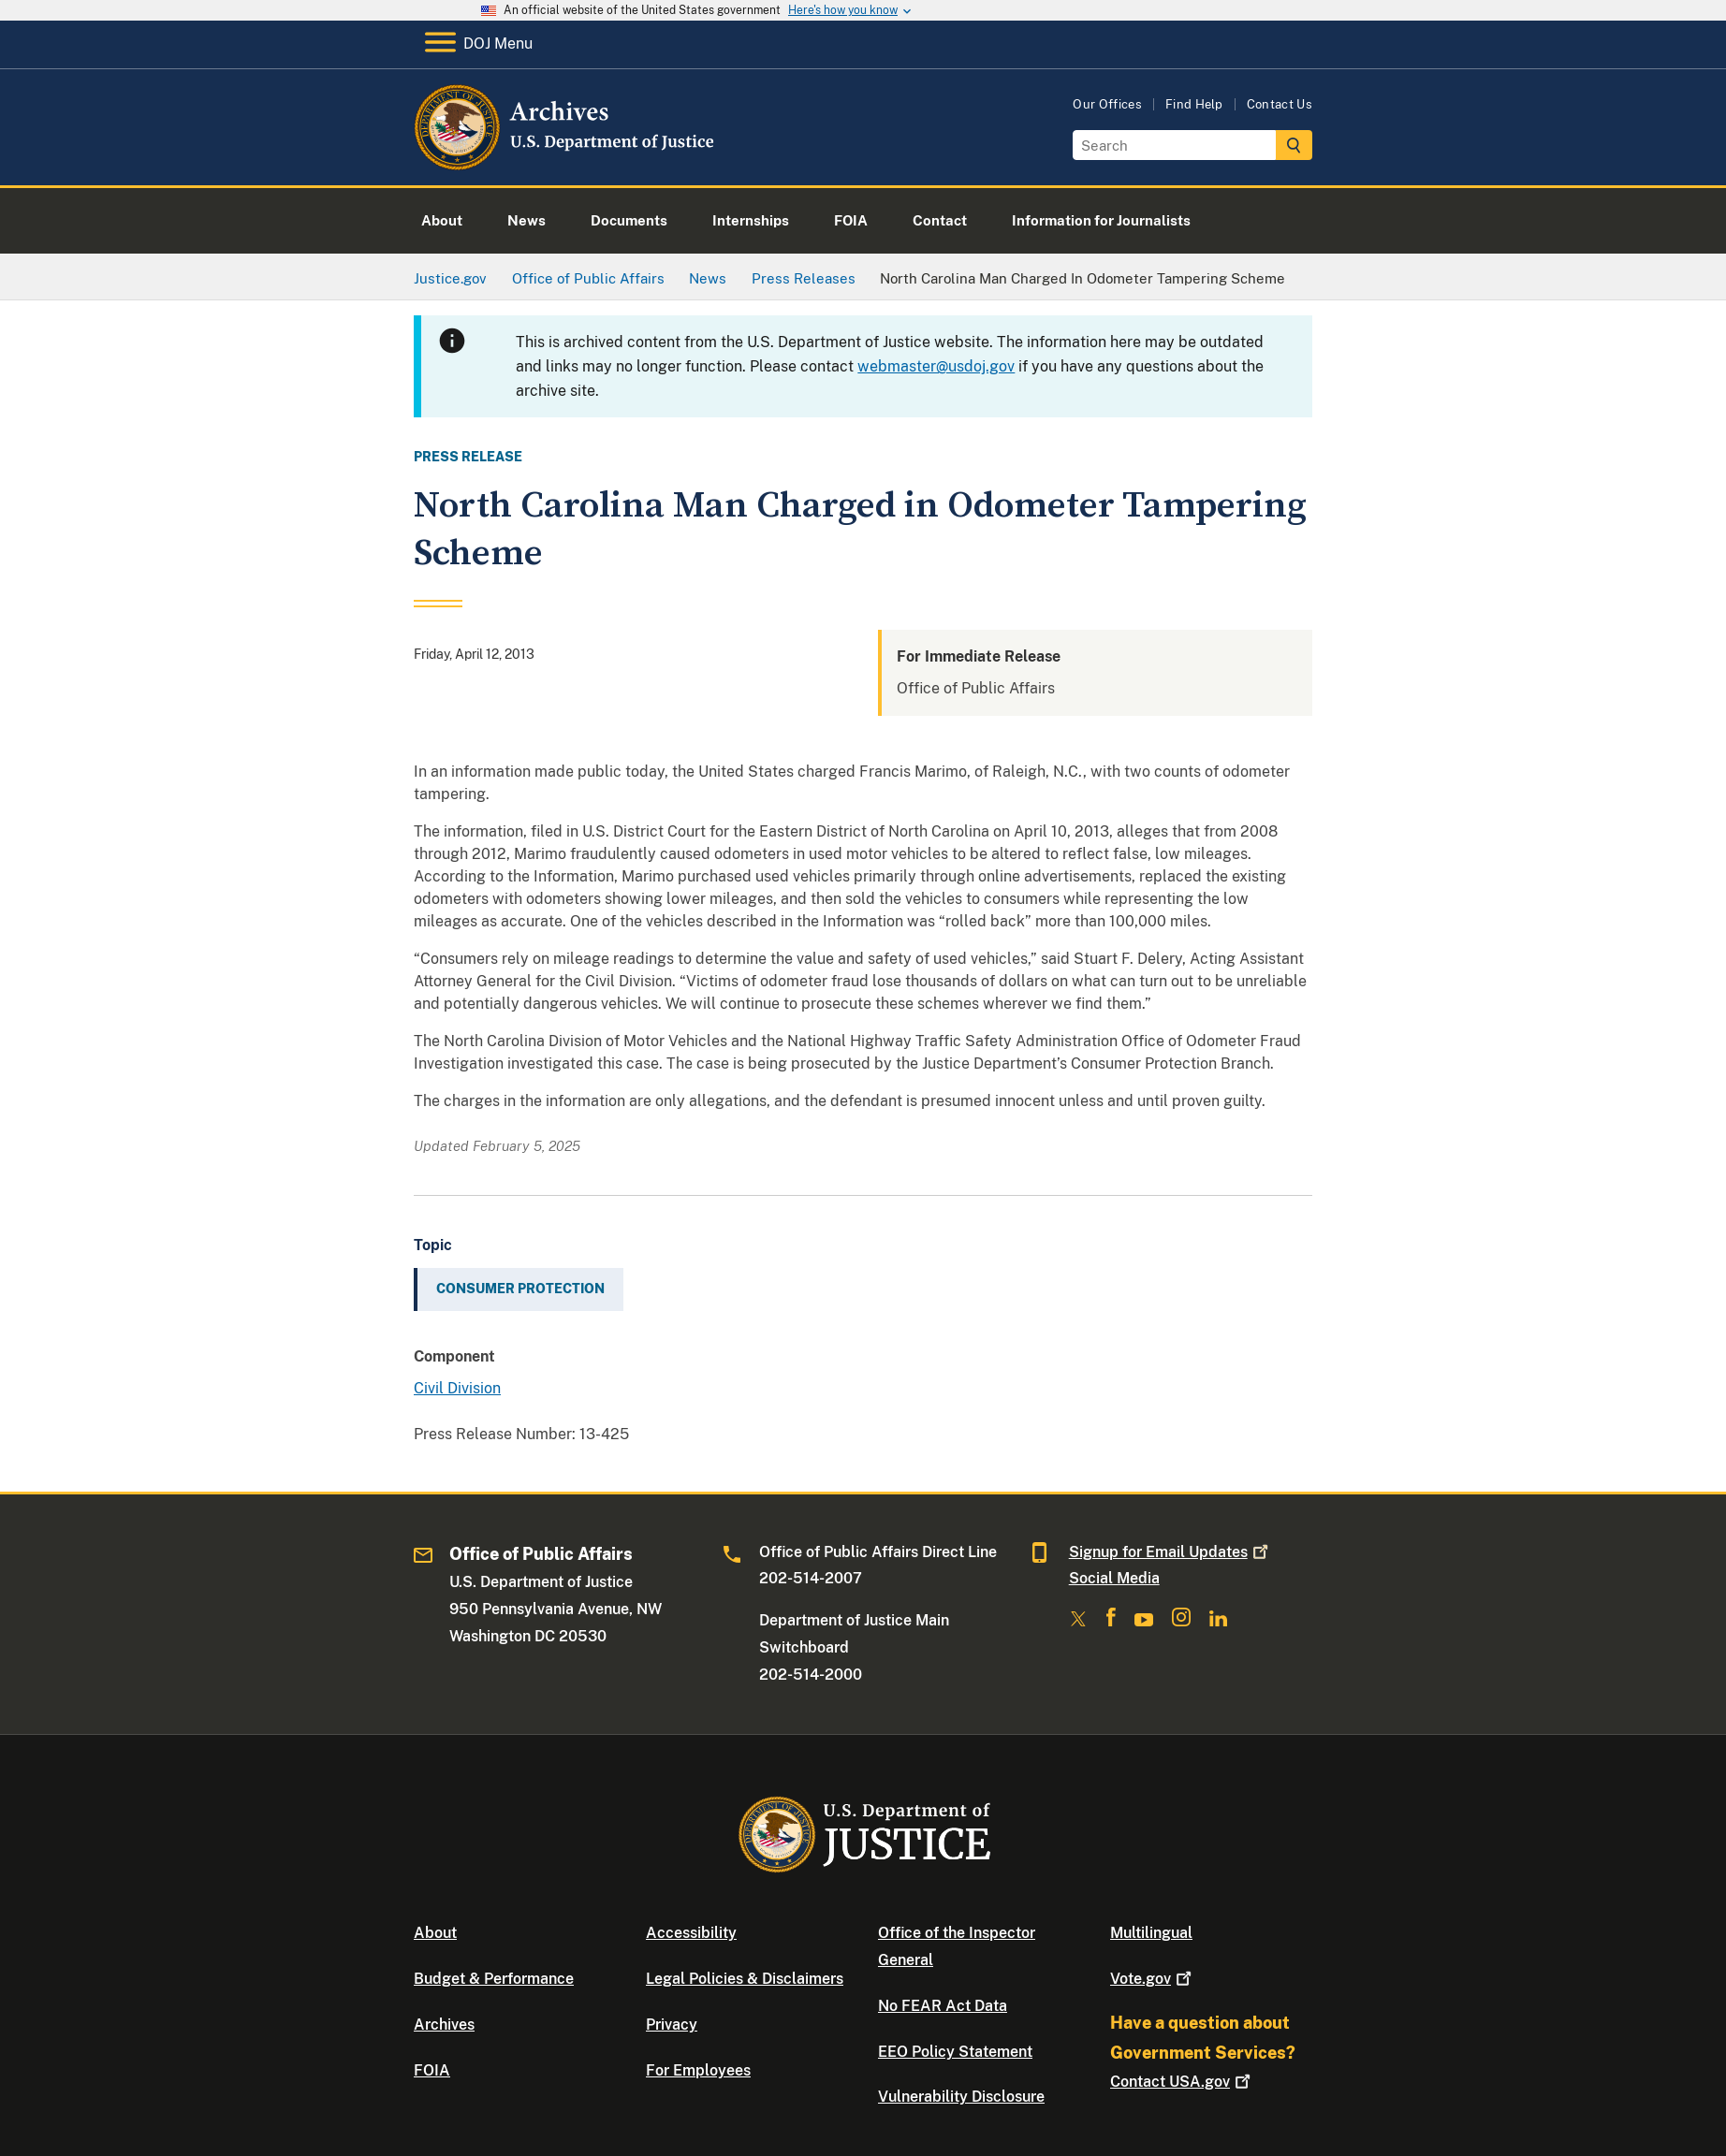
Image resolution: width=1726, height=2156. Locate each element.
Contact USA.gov (1182, 2081)
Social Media (1114, 1578)
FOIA (432, 2070)
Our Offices (1107, 104)
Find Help (1194, 104)
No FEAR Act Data (942, 2006)
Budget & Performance (494, 1979)
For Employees (698, 2070)
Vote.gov (1152, 1979)
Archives (444, 2024)
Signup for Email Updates (1170, 1552)
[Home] (566, 163)
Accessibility (691, 1933)
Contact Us (1279, 104)
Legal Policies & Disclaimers (744, 1979)
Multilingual (1151, 1933)
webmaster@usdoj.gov (936, 366)
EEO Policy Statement (955, 2052)
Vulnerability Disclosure (961, 2096)
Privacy (671, 2024)
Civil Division (457, 1388)
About (435, 1933)
